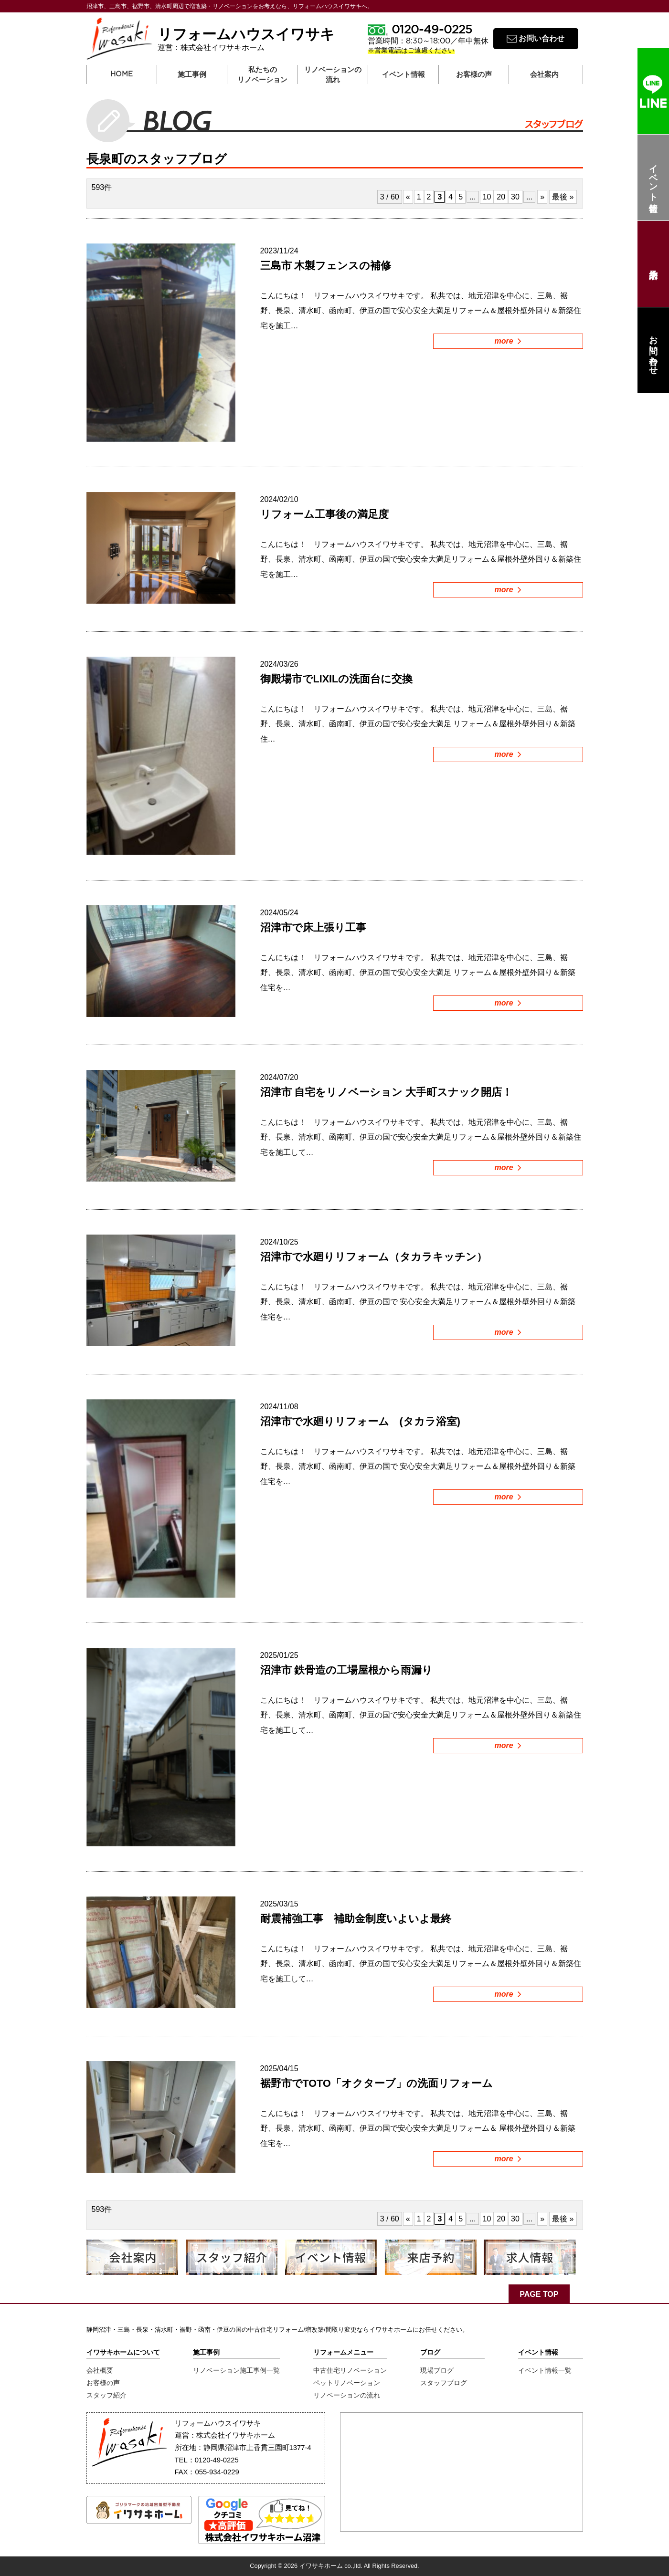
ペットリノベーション (346, 2383)
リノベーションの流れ (332, 75)
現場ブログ (437, 2370)
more (507, 341)
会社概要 (99, 2370)
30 (515, 197)
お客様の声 (103, 2383)
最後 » (562, 197)
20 (501, 197)
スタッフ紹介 (106, 2395)
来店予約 (653, 264)
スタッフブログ (443, 2383)
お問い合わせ (653, 350)
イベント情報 (653, 177)
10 (487, 197)
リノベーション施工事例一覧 (236, 2370)
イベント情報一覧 (545, 2370)
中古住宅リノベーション (350, 2370)
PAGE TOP (539, 2294)
